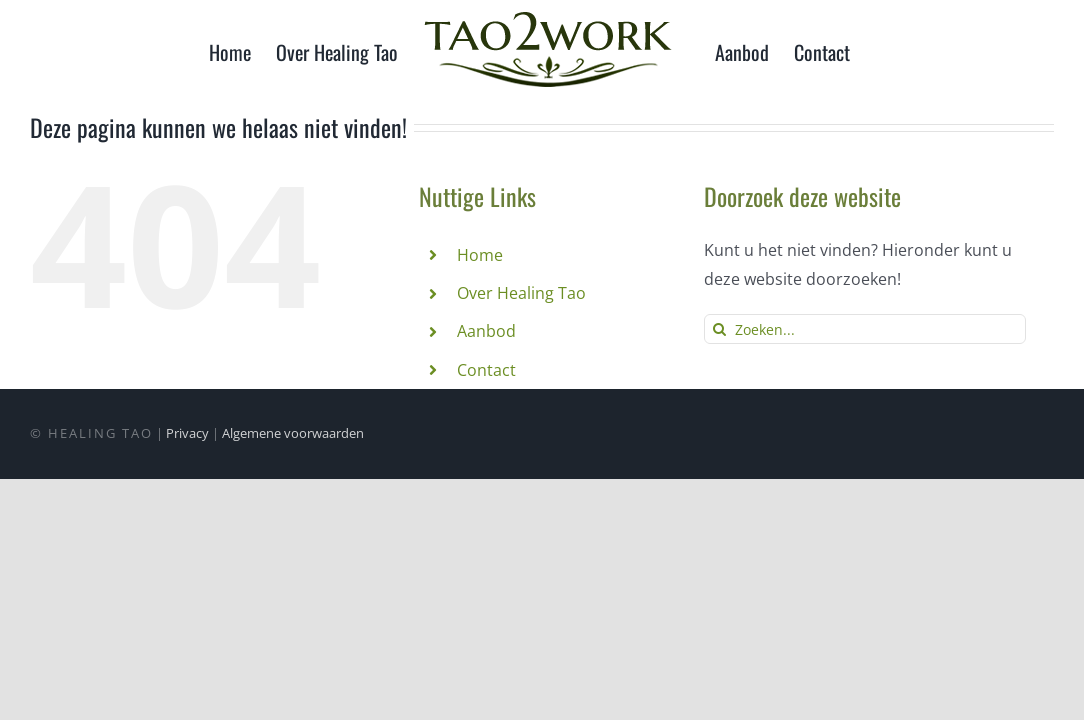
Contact (486, 370)
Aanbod (486, 331)
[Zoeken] (719, 329)
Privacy (187, 433)
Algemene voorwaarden (293, 433)
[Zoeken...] (864, 329)
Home (480, 255)
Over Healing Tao (521, 293)
